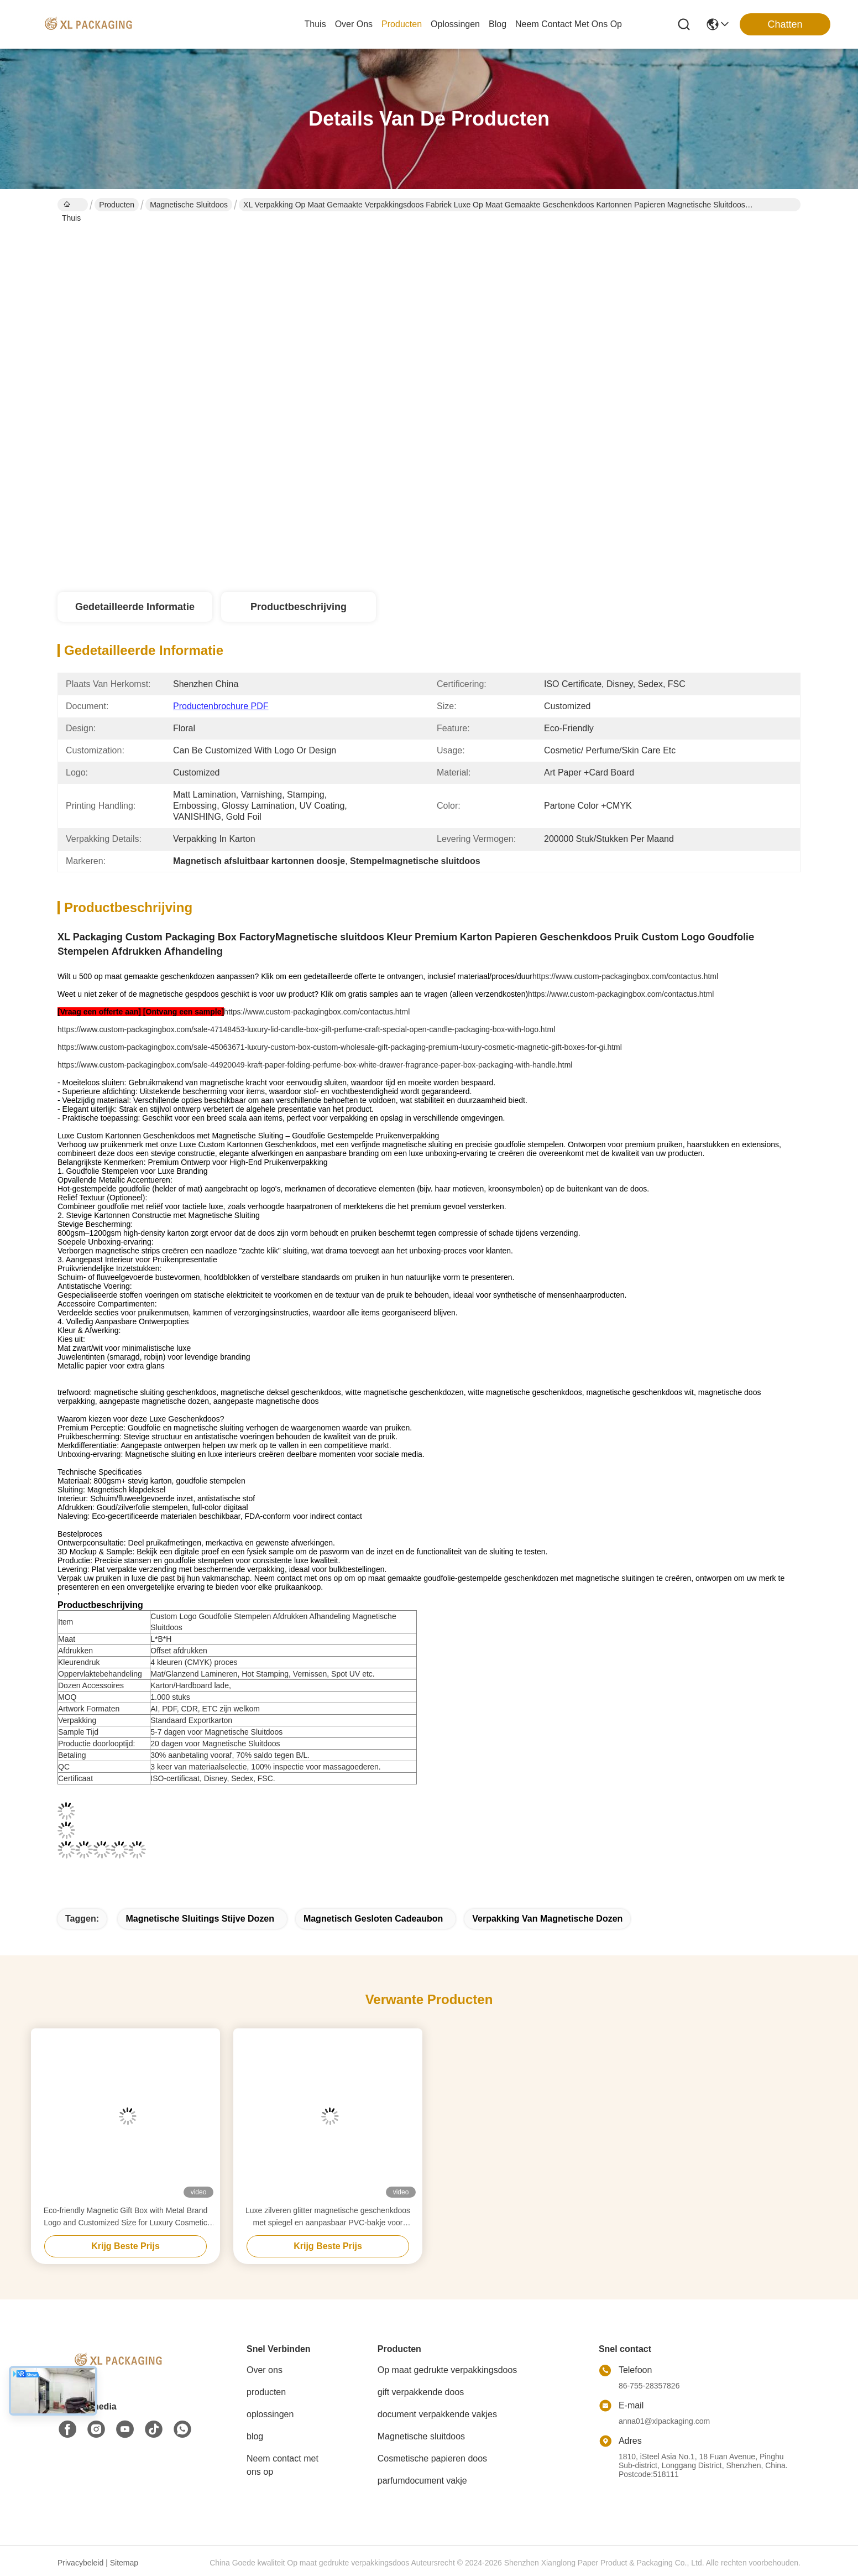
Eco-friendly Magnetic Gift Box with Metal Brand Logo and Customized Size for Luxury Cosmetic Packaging (125, 2217)
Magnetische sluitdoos (189, 204)
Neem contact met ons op (282, 2465)
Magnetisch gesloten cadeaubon (373, 1918)
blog (497, 24)
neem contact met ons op (568, 24)
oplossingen (455, 24)
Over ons (264, 2370)
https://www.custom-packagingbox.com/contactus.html (625, 976)
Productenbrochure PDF (221, 706)
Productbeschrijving (298, 606)
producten (401, 24)
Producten (116, 204)
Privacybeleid (80, 2562)
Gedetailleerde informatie (135, 606)
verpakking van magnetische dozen (547, 1918)
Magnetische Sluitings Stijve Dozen (199, 1918)
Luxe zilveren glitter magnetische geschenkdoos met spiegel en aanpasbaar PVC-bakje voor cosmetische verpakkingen (327, 2217)
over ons (354, 24)
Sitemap (124, 2562)
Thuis (315, 24)
